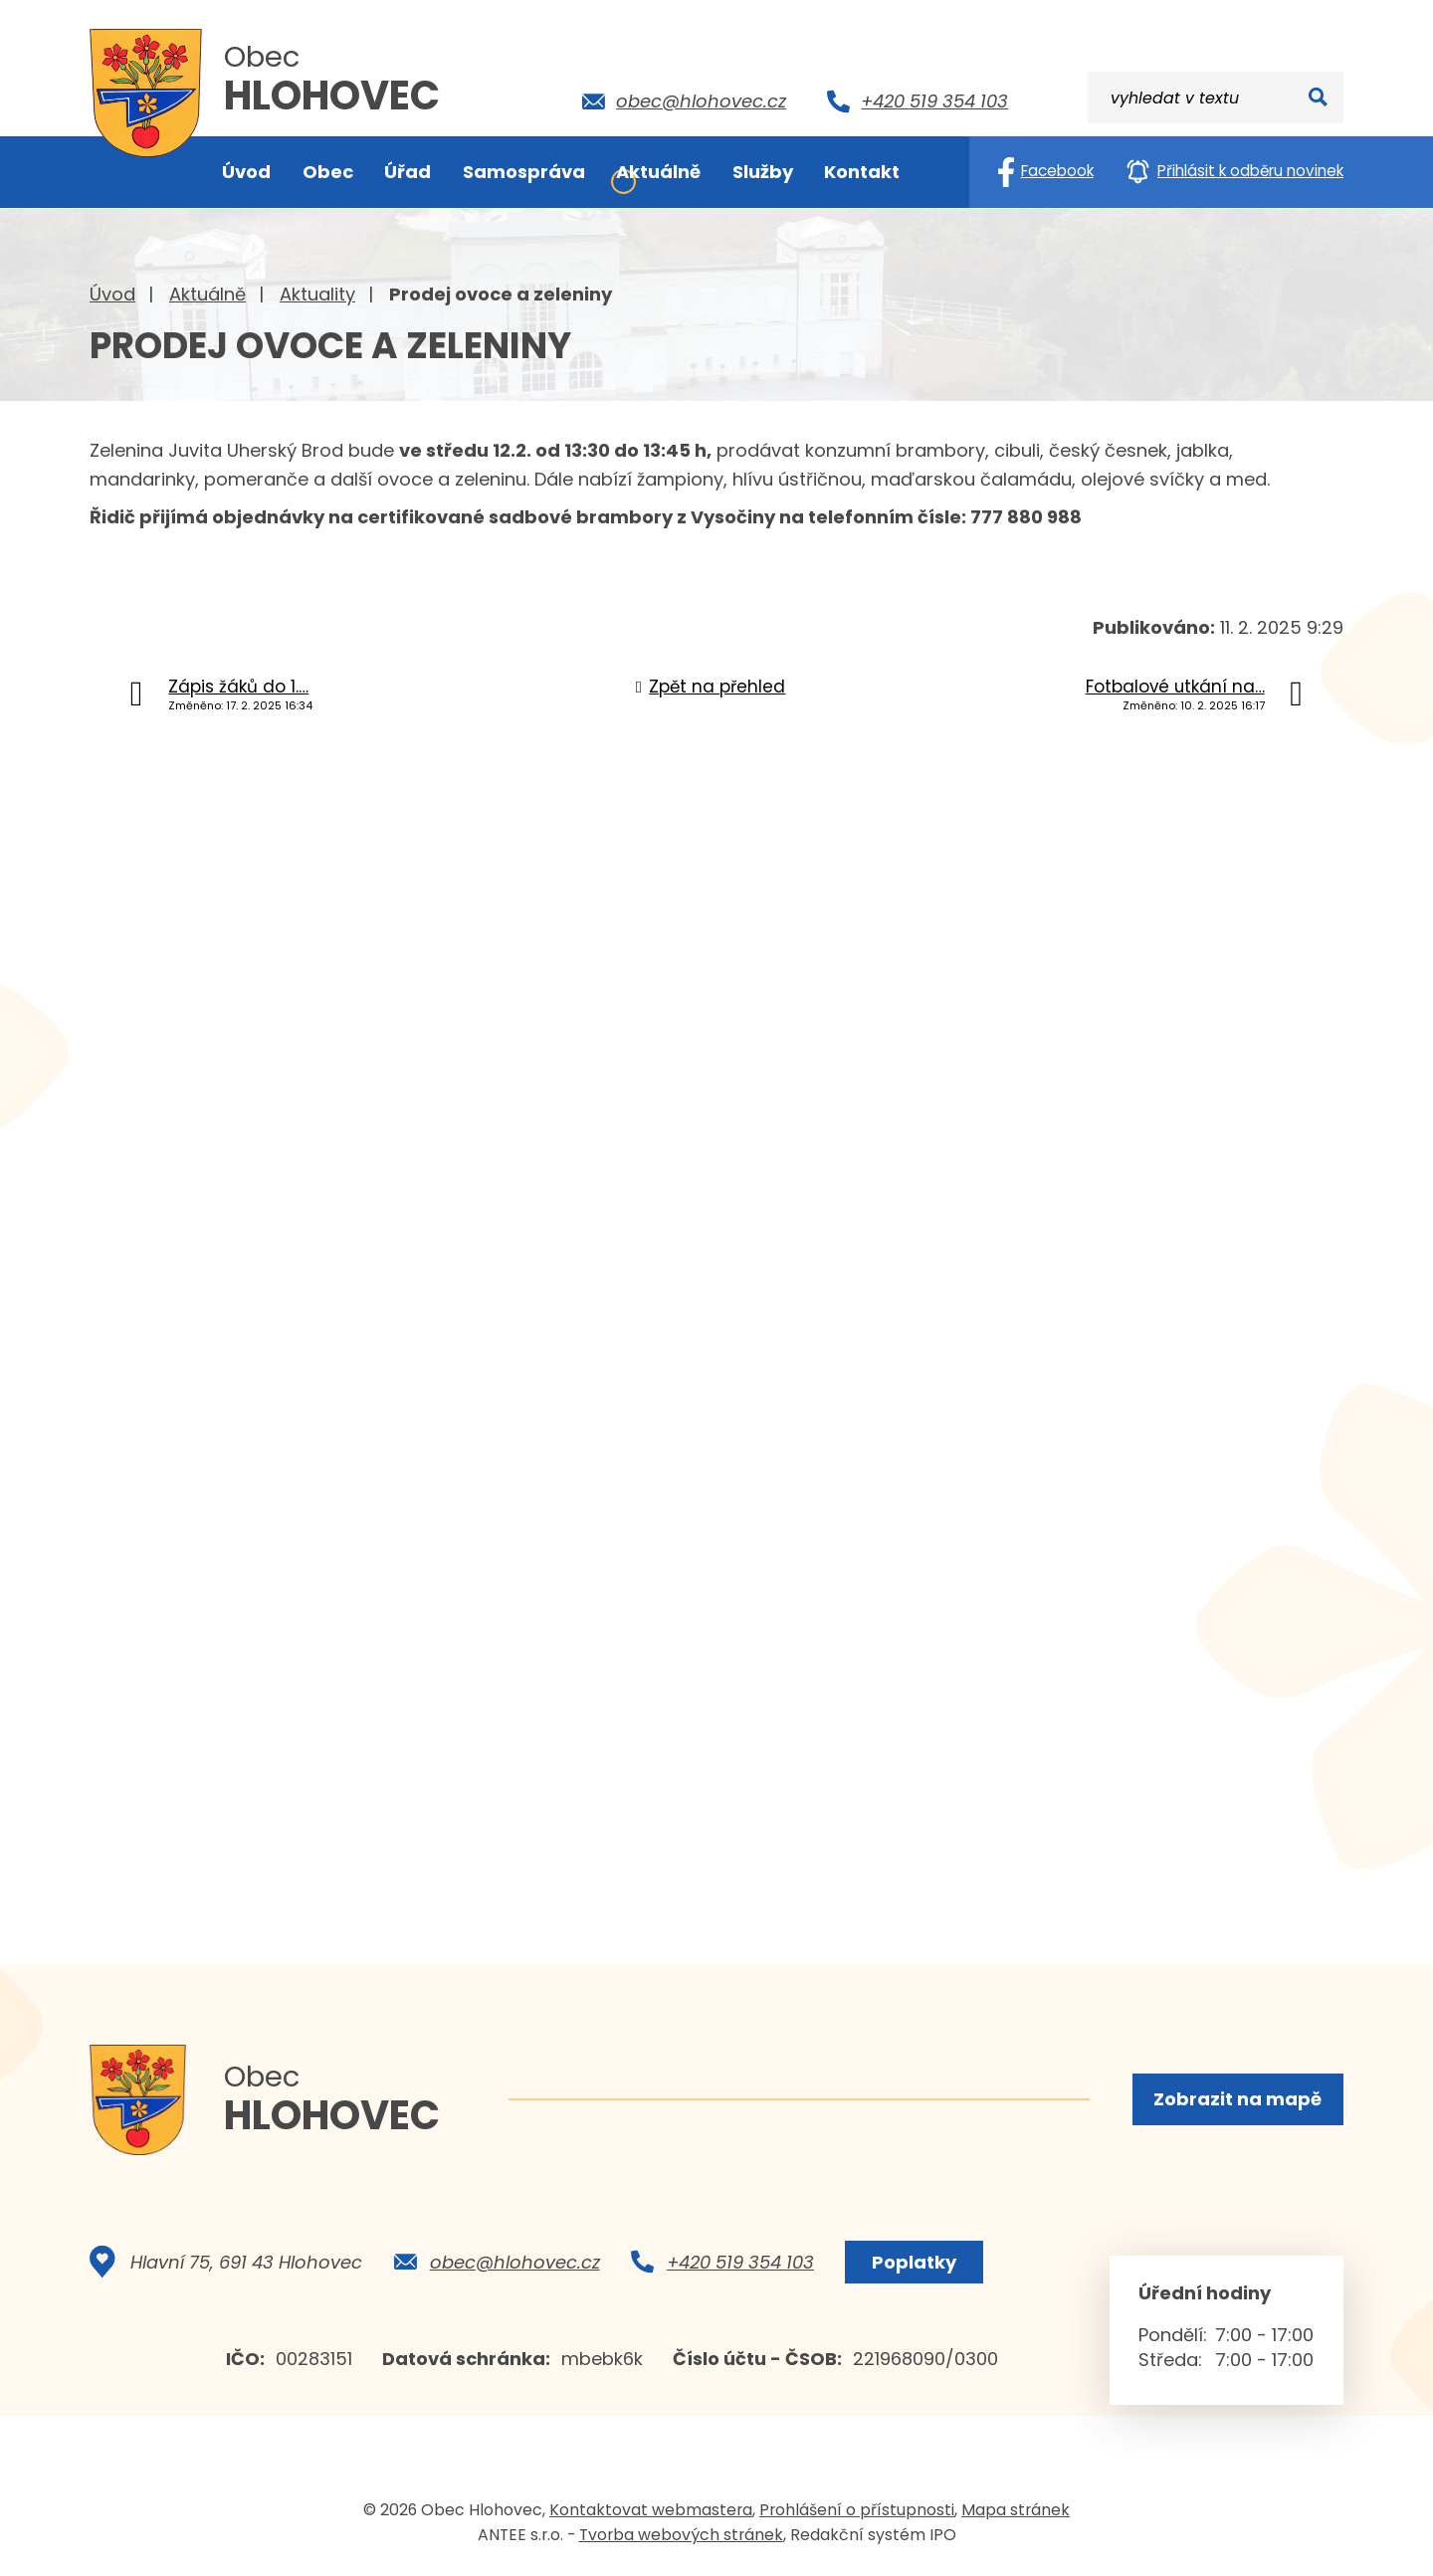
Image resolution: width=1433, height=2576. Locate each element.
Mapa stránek (1015, 2509)
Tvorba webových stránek (681, 2534)
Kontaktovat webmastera (650, 2509)
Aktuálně (207, 294)
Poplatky (914, 2262)
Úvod (112, 294)
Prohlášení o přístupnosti (856, 2509)
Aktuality (317, 294)
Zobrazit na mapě (1237, 2098)
